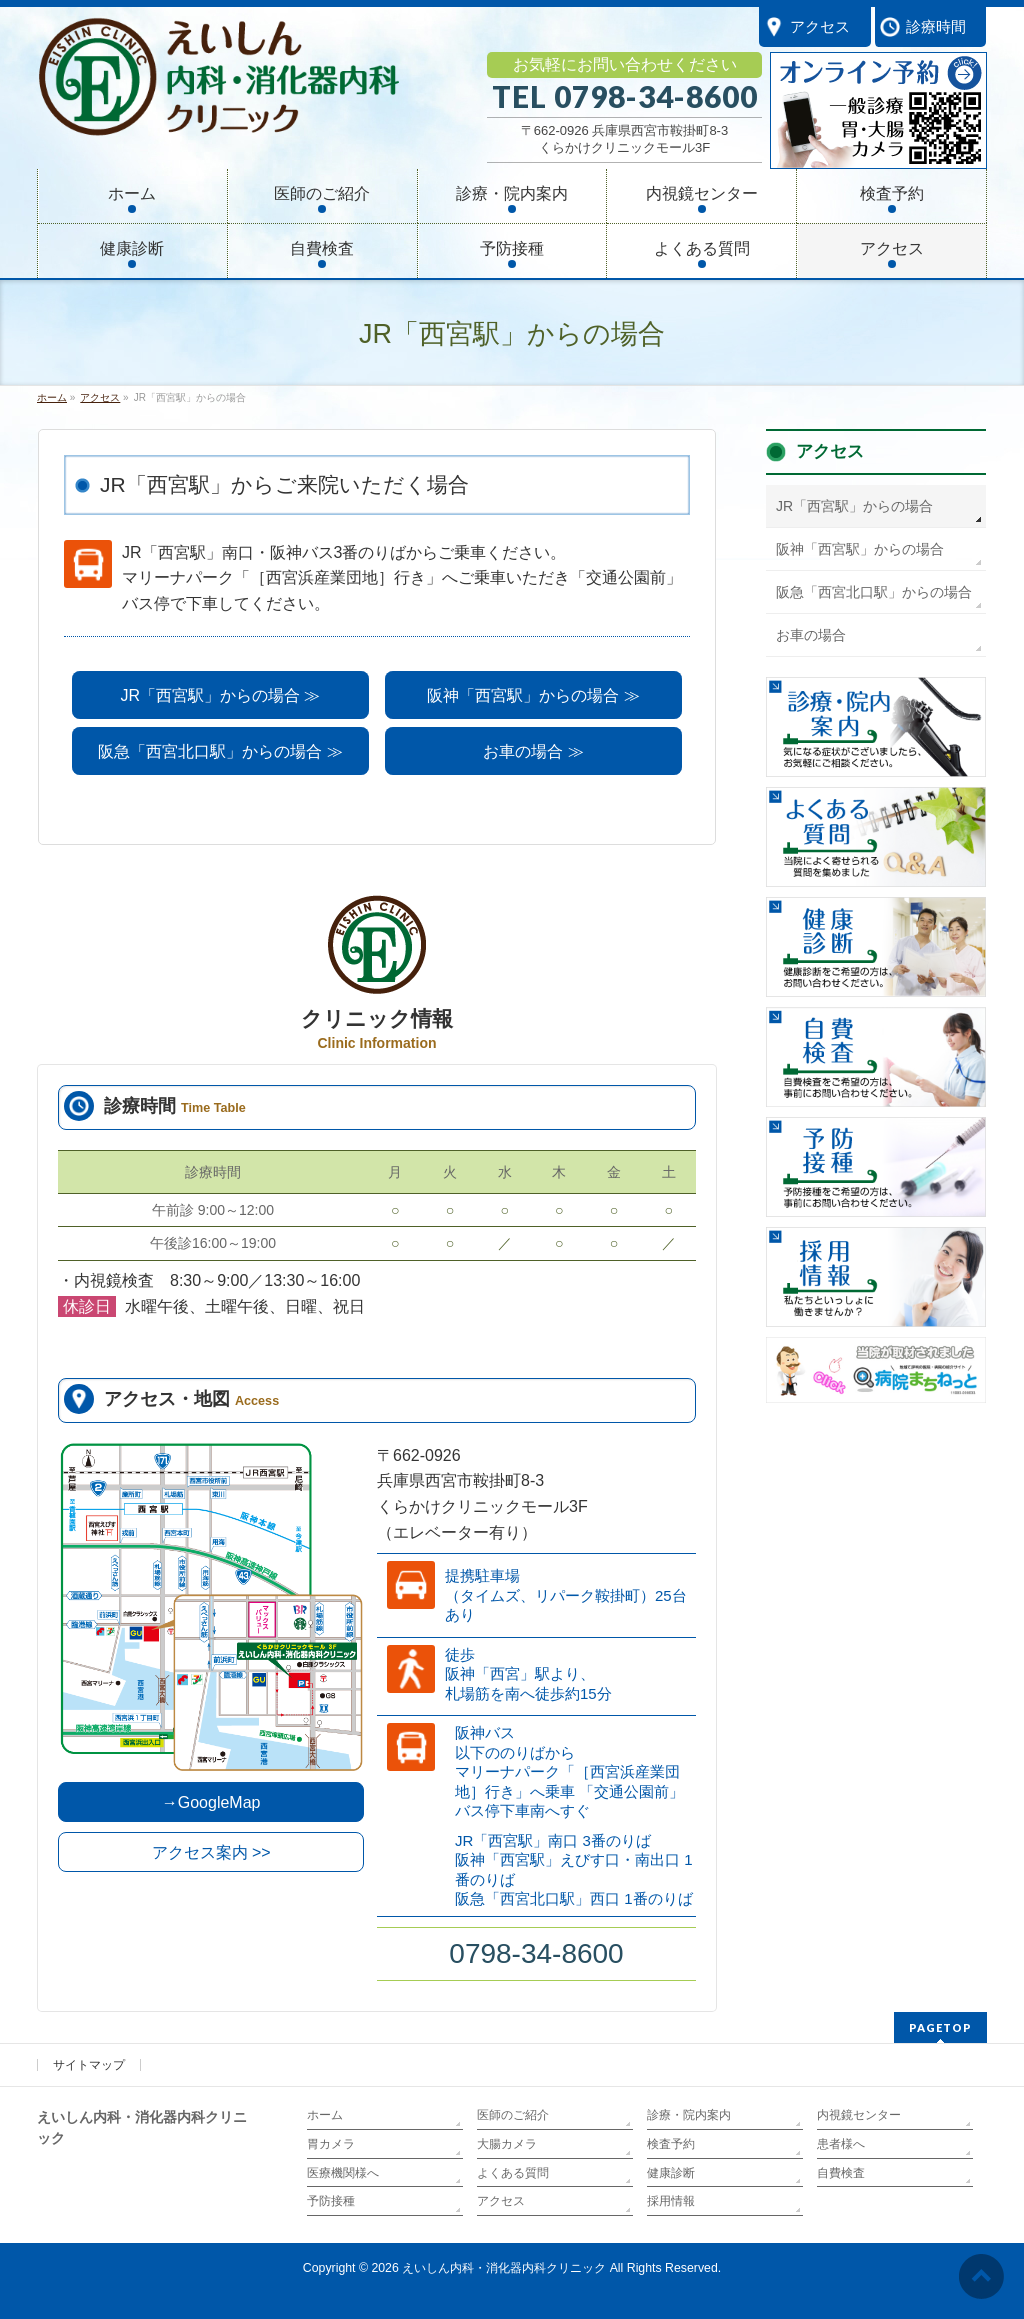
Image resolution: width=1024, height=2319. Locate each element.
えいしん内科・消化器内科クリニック (504, 2268)
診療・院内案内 (689, 2115)
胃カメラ (331, 2144)
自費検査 (841, 2173)
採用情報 (671, 2201)
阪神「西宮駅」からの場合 (860, 549)
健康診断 (671, 2173)
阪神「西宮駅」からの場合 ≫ (533, 695)
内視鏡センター (859, 2115)
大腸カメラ (507, 2144)
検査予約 (671, 2144)
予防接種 (331, 2201)
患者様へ (841, 2144)
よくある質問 (513, 2173)
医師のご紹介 (513, 2115)
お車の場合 (811, 635)
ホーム (325, 2115)
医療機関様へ (343, 2173)
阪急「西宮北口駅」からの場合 (874, 592)
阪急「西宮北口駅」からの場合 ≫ (220, 751)
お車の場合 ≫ (533, 751)
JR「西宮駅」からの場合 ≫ (220, 695)
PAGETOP (940, 2027)
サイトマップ (89, 2065)
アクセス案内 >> (211, 1852)
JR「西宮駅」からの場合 (854, 506)
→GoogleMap (211, 1802)
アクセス (830, 451)
